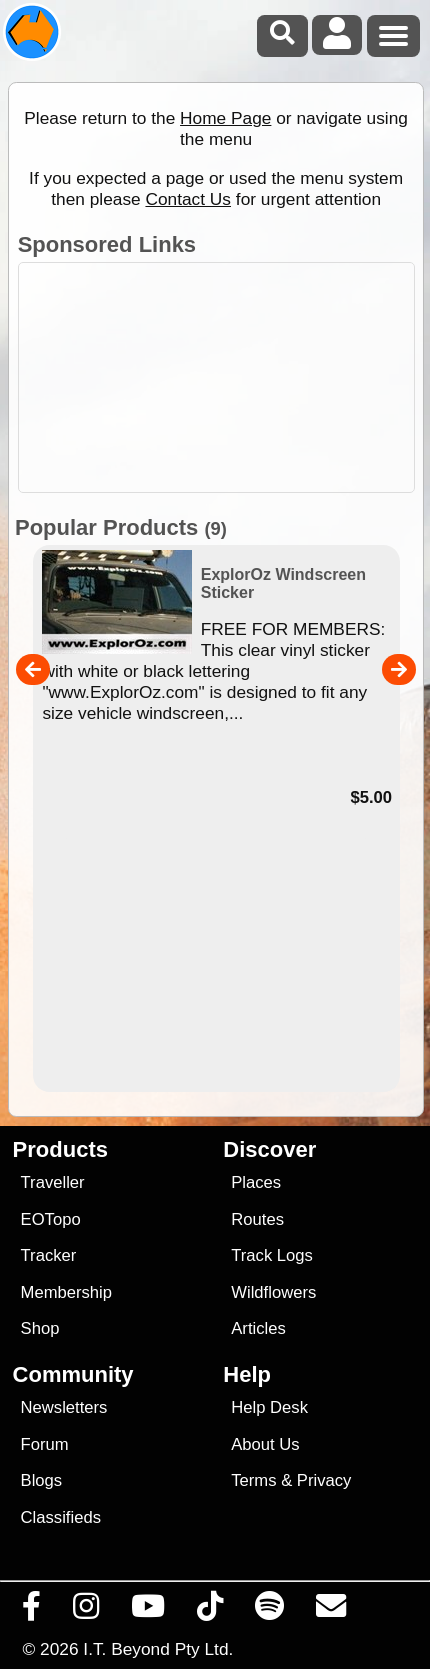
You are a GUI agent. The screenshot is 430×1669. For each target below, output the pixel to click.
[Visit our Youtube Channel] (148, 1611)
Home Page (225, 118)
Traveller (53, 1182)
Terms (253, 1480)
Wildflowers (273, 1292)
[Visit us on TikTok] (210, 1611)
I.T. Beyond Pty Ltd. (158, 1649)
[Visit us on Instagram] (86, 1611)
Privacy (324, 1480)
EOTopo (51, 1219)
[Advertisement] (225, 377)
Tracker (49, 1255)
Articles (258, 1328)
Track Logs (272, 1255)
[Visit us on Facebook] (32, 1611)
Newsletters (64, 1407)
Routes (257, 1219)
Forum (45, 1444)
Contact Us (188, 199)
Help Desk (269, 1407)
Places (256, 1182)
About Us (265, 1444)
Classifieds (61, 1517)
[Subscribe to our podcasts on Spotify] (270, 1611)
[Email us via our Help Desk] (331, 1611)
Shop (40, 1328)
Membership (66, 1292)
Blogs (42, 1480)
